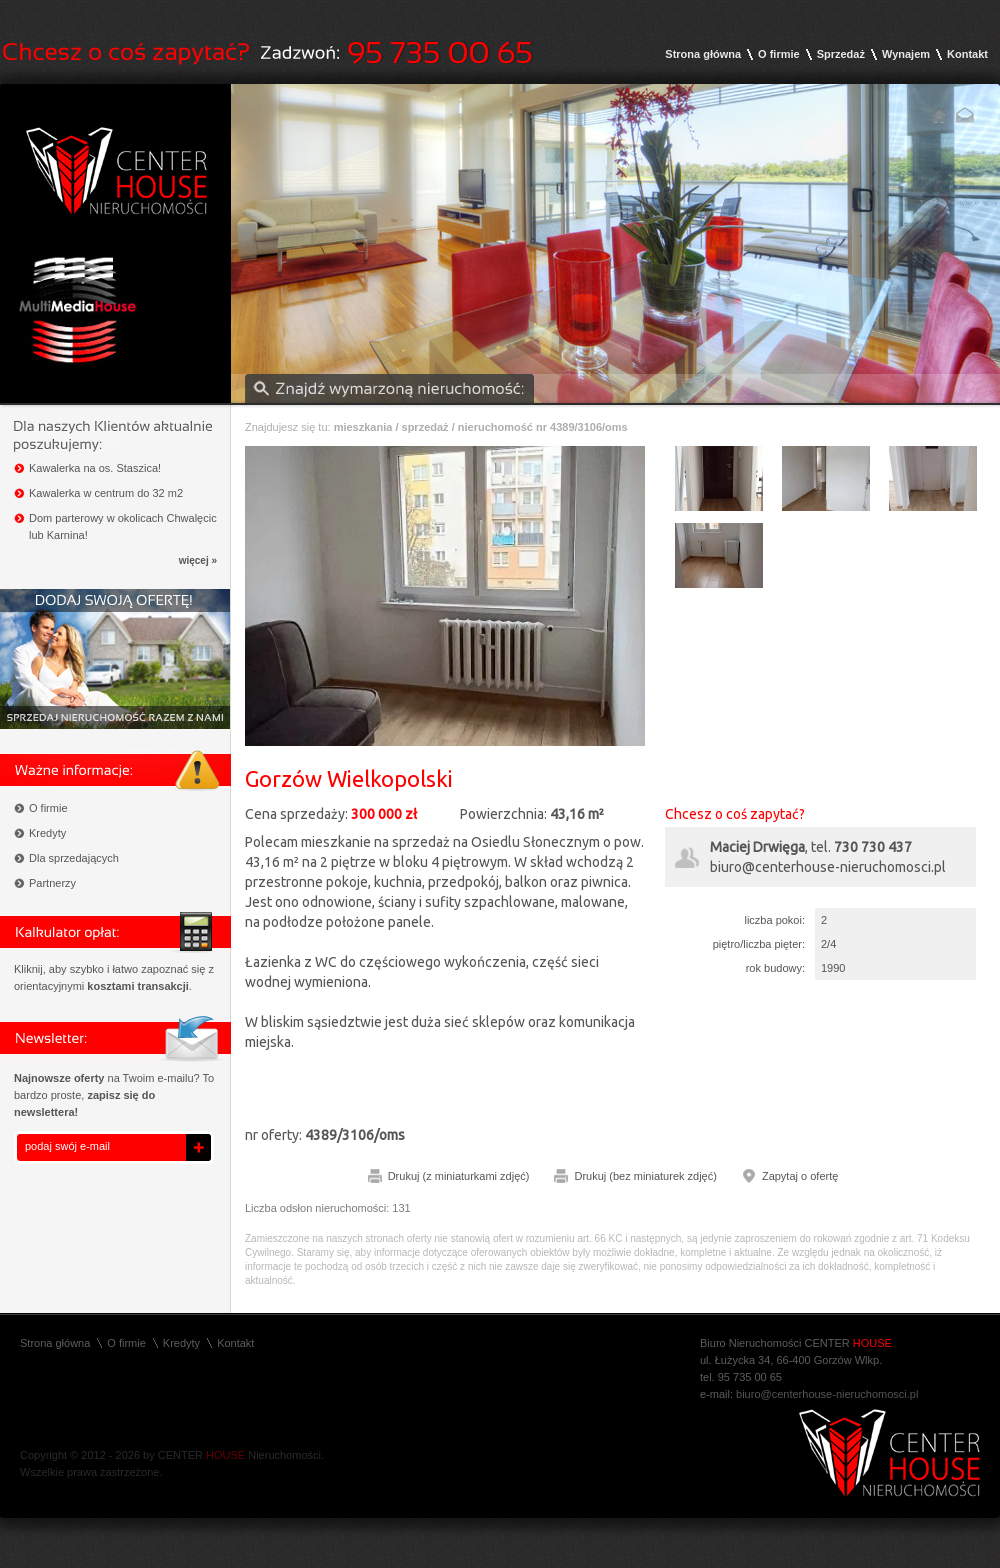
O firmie (779, 54)
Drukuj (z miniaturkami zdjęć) (459, 1176)
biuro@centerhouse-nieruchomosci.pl (828, 867)
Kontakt (967, 54)
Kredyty (47, 833)
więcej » (198, 560)
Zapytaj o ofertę (800, 1176)
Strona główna (703, 54)
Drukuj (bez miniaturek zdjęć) (645, 1176)
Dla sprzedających (74, 858)
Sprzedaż (841, 54)
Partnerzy (52, 883)
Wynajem (906, 54)
